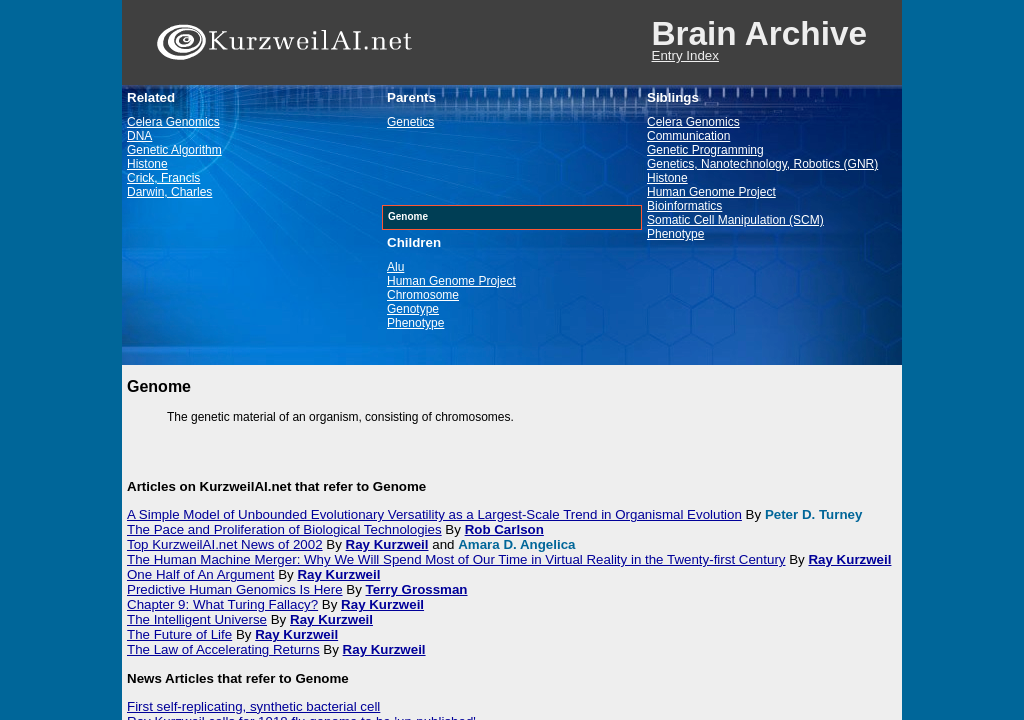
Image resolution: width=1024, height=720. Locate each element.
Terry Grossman (417, 589)
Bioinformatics (684, 206)
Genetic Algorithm (174, 150)
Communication (688, 136)
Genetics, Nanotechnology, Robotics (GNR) (762, 164)
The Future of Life (179, 634)
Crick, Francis (163, 178)
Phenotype (415, 323)
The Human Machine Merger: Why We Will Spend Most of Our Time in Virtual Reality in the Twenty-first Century (456, 559)
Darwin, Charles (169, 192)
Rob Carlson (504, 529)
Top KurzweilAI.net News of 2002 (225, 544)
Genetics (410, 122)
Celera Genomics (173, 122)
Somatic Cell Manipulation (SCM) (735, 220)
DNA (139, 136)
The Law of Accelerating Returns (223, 649)
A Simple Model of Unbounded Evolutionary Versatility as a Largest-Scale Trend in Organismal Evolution (434, 514)
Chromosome (423, 295)
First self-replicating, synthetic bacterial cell (253, 706)
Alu (395, 267)
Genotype (413, 309)
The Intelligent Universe (197, 619)
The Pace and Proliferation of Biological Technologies (284, 529)
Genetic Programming (705, 150)
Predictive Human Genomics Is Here (235, 589)
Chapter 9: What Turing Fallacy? (222, 604)
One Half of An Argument (200, 574)
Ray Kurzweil (387, 544)
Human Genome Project (451, 281)
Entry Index (685, 55)
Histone (147, 164)
